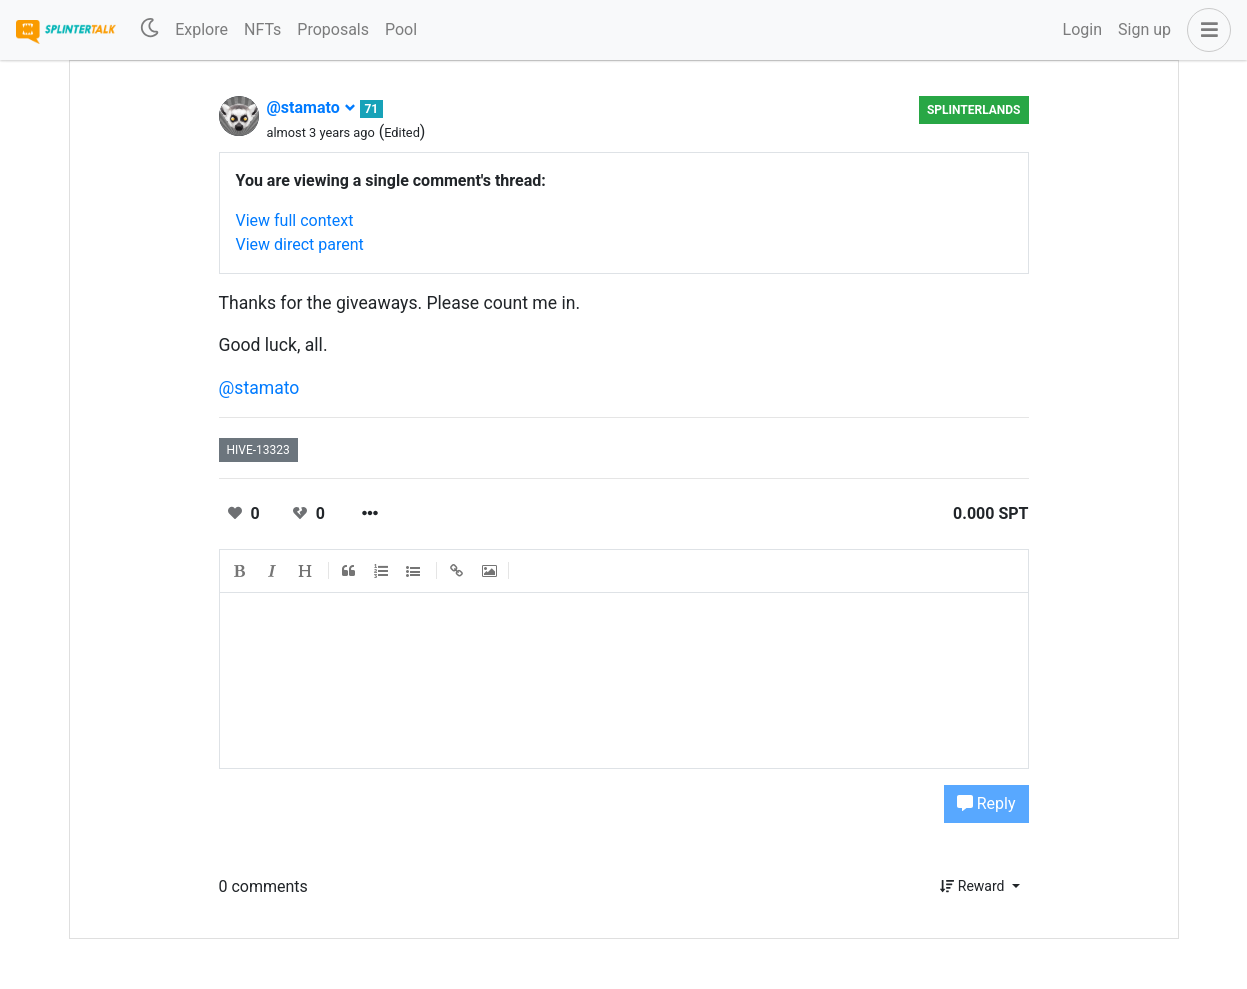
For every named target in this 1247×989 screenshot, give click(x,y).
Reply (986, 803)
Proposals (333, 29)
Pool (401, 29)
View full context (295, 220)
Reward (974, 886)
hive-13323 (258, 450)
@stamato (311, 107)
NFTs (262, 29)
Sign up (1144, 29)
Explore (201, 29)
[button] (1205, 30)
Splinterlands (974, 110)
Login (1082, 29)
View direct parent (300, 244)
